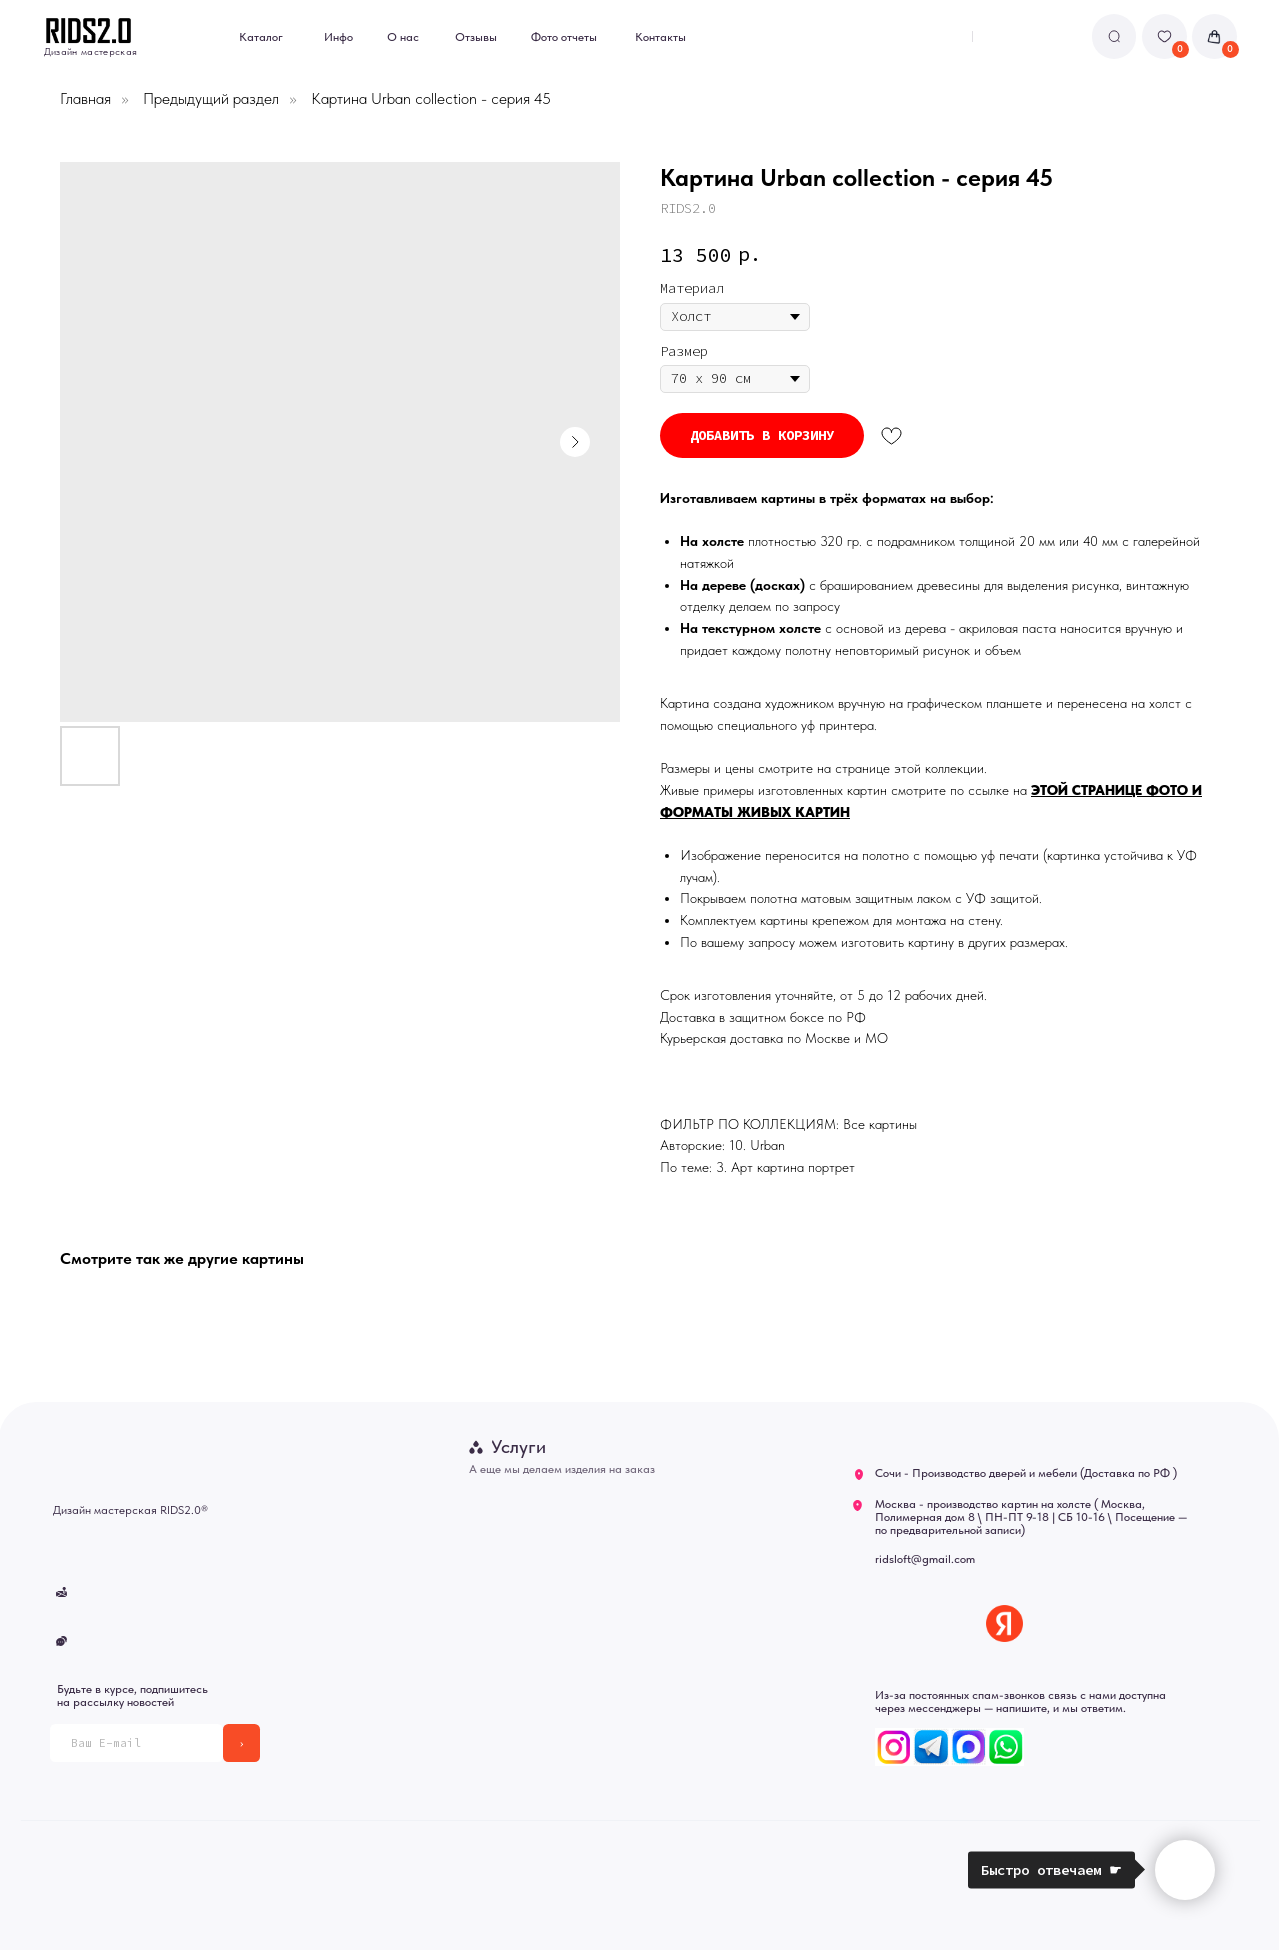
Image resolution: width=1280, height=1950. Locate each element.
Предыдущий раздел (211, 98)
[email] (136, 1742)
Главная (85, 98)
